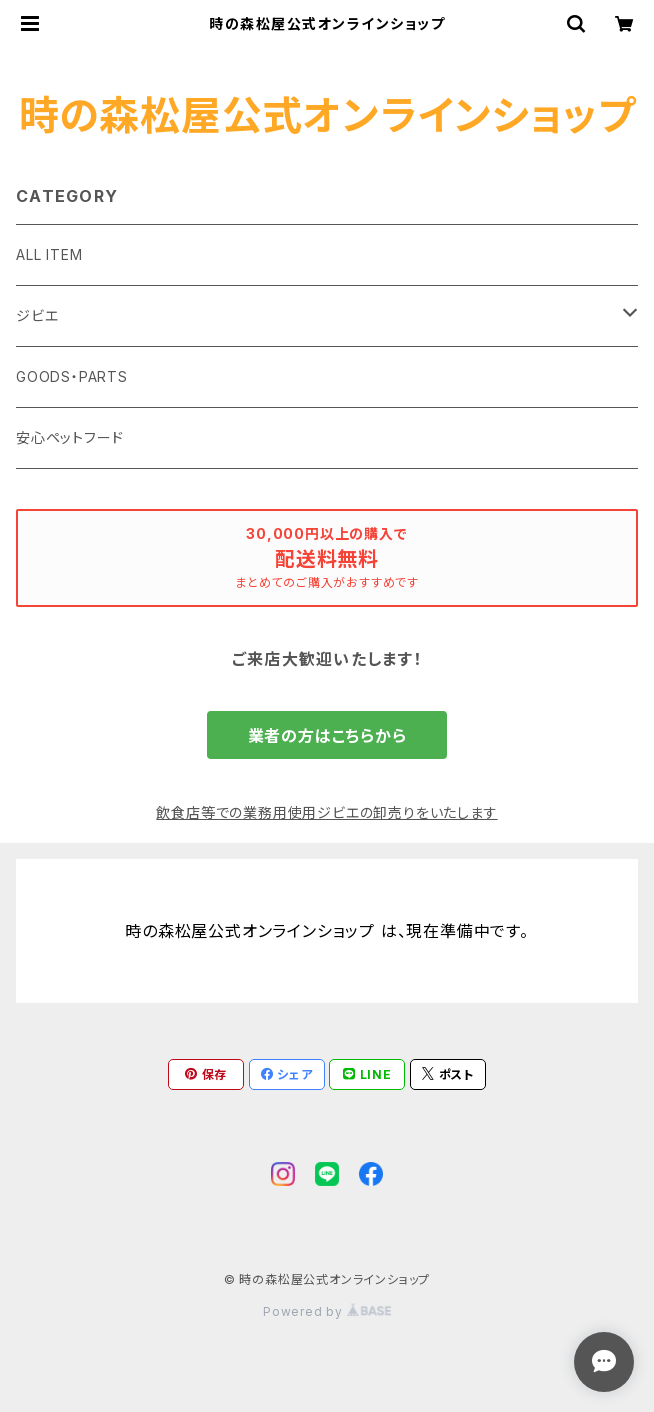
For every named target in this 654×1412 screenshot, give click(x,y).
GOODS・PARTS (72, 376)
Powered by (327, 1311)
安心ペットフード (69, 437)
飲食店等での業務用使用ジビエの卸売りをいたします (326, 812)
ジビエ (37, 315)
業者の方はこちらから (327, 736)
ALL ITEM (49, 254)
